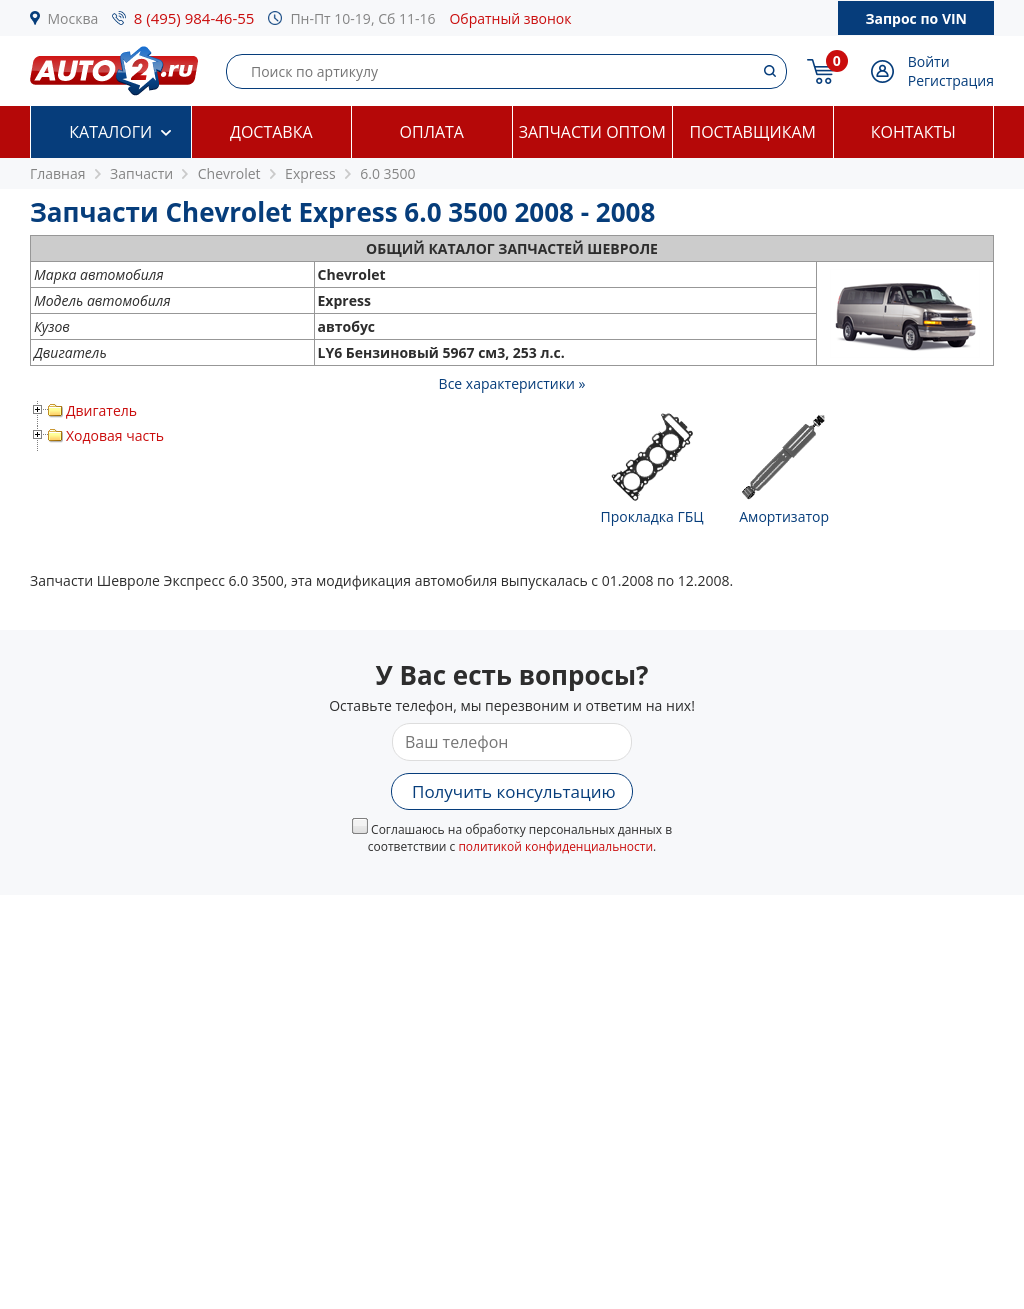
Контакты (913, 132)
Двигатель (101, 410)
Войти (929, 61)
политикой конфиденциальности (555, 846)
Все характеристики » (512, 383)
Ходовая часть (115, 435)
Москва (73, 18)
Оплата (432, 132)
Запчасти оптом (592, 132)
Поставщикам (753, 132)
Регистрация (951, 80)
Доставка (271, 132)
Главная (58, 173)
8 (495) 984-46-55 (194, 18)
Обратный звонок (510, 18)
